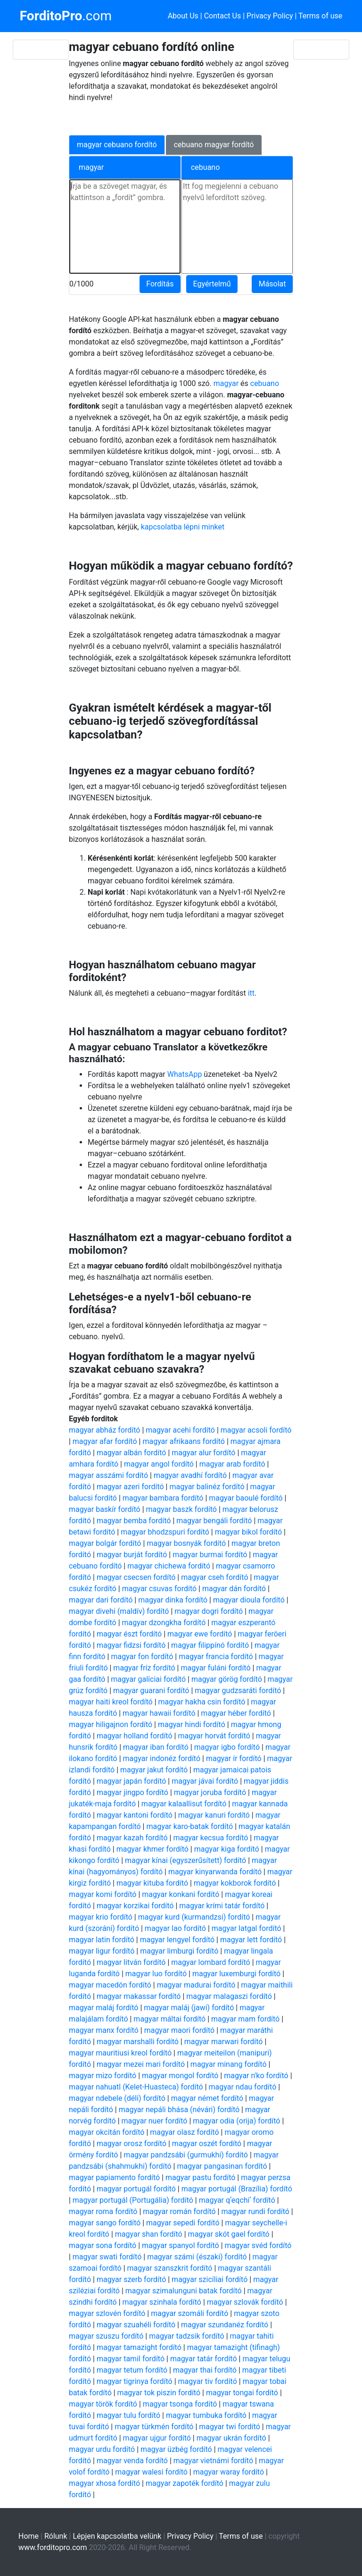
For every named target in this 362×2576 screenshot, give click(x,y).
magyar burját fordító (132, 1554)
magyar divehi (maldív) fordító (119, 1611)
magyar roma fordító (103, 2211)
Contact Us (222, 15)
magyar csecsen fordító (136, 1577)
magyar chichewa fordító (168, 1565)
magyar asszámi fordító (108, 1475)
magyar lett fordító (251, 1939)
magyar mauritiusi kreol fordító (120, 2052)
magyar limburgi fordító (179, 1951)
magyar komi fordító (103, 1894)
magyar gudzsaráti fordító (238, 1690)
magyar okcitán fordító (107, 2132)
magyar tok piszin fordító (158, 2392)
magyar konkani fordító (180, 1894)
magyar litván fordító (131, 1962)
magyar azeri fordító (130, 1486)
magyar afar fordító (105, 1441)
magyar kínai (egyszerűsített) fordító (185, 1860)
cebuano (264, 383)
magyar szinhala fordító (162, 2302)
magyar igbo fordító (227, 1747)
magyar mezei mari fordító (141, 2064)
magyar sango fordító (104, 2222)
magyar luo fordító (156, 1973)
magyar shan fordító (148, 2234)
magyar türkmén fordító (154, 2426)
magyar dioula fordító (249, 1599)
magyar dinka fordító (172, 1599)
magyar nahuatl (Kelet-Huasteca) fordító (136, 2086)
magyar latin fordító (101, 1939)
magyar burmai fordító (210, 1554)
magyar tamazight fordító (139, 2347)
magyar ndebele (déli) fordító (117, 2098)
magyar (226, 383)
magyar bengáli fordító (214, 1520)
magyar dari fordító (100, 1599)
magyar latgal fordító (246, 1928)
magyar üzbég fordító (176, 2449)
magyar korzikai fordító (135, 1905)
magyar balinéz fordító (206, 1486)
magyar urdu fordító (102, 2449)
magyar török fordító (103, 2404)
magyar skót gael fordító (229, 2234)
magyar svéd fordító (258, 2245)
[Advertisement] (175, 117)
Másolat (272, 283)
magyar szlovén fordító (107, 2313)
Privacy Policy (270, 15)
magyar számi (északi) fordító (197, 2256)
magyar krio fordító (100, 1917)
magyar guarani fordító (151, 1690)
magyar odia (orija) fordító (236, 2120)
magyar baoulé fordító (245, 1498)
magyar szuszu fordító (106, 2336)
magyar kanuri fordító (214, 1815)
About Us (183, 15)
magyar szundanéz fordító (224, 2324)
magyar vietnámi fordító (213, 2460)
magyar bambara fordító (163, 1498)
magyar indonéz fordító (162, 1758)
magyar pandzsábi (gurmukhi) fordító (185, 2154)
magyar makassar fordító (139, 1996)
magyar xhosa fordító (104, 2483)
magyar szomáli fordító (189, 2313)
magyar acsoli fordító (256, 1430)
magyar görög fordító (226, 1679)
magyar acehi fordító (180, 1430)
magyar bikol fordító (248, 1531)
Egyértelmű (212, 283)
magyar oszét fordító (206, 2143)
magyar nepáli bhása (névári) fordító (179, 2109)
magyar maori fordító (179, 2030)
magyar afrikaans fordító (183, 1441)
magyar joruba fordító (210, 1792)
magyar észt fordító (129, 1633)
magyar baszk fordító (181, 1509)
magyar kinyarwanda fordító (215, 1871)
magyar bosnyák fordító (186, 1543)
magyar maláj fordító (104, 2007)
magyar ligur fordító (101, 1951)
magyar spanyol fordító (180, 2245)
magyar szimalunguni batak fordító (183, 2290)
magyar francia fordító (216, 1656)
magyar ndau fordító (243, 2086)
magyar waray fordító (228, 2471)
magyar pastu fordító (200, 2177)
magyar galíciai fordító (148, 1679)
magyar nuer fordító (155, 2120)
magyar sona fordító (102, 2245)
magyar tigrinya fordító (135, 2381)
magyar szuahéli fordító (136, 2324)
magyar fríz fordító (144, 1667)
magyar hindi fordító (191, 1724)
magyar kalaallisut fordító (183, 1803)
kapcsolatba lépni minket (183, 526)
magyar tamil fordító (131, 2358)
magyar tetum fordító (132, 2370)
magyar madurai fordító (196, 1984)
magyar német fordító (207, 2098)
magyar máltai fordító (169, 2018)
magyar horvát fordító (214, 1735)
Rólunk (55, 2536)
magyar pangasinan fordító (222, 2166)
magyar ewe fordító (199, 1633)
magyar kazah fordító (132, 1837)
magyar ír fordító (234, 1758)
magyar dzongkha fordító (164, 1622)
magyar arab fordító (232, 1464)
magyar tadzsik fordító (186, 2336)
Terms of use (320, 15)
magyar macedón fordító (110, 1984)
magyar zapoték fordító (184, 2483)
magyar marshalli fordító (138, 2041)
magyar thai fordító (205, 2370)
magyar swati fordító (107, 2256)
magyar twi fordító (229, 2426)
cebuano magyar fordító (214, 144)
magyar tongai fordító (242, 2392)
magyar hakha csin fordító (202, 1701)
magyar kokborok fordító (235, 1883)
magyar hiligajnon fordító (110, 1724)
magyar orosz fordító (131, 2143)
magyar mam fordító (245, 2018)
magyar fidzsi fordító (131, 1645)
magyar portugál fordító (136, 2188)
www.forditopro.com (52, 2547)
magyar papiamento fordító (114, 2177)
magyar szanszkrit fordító (170, 2268)
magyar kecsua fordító (210, 1837)
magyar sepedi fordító (183, 2222)
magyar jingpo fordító (132, 1792)
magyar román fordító (179, 2211)
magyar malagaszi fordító (229, 1996)
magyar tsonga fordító (180, 2404)
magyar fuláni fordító (215, 1667)
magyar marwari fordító (223, 2041)
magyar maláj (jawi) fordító (189, 2007)
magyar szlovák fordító (245, 2302)
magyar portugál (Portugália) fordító (133, 2200)
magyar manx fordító (104, 2030)
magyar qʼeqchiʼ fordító (237, 2200)
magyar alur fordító (203, 1452)
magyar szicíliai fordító (209, 2279)
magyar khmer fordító (152, 1849)
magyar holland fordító (135, 1735)
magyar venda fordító (132, 2460)
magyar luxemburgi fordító (236, 1973)
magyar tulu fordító (128, 2415)
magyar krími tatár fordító (221, 1905)
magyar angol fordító (159, 1464)
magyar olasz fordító (184, 2132)
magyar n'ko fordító (256, 2075)
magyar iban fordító (156, 1747)
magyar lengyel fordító (177, 1939)
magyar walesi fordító (151, 2471)
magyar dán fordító (234, 1588)
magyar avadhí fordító (190, 1475)
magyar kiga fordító (226, 1849)
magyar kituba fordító (152, 1883)
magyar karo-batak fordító (189, 1826)
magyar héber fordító (236, 1713)
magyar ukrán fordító (231, 2437)
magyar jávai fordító (205, 1781)
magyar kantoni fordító (135, 1815)
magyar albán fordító (131, 1452)
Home (28, 2536)
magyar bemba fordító (134, 1520)
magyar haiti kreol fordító (111, 1701)
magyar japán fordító (131, 1781)
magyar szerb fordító (131, 2279)
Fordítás (159, 283)
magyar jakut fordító (154, 1769)
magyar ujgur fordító (157, 2437)
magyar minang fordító (228, 2064)
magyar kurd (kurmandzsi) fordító (194, 1917)
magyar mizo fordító (102, 2075)
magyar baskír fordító (104, 1509)
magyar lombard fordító (210, 1962)
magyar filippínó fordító (210, 1645)
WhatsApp (184, 1074)
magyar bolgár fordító (105, 1543)
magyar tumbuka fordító (206, 2415)
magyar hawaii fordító (159, 1713)
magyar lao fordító (175, 1928)
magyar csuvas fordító (159, 1588)
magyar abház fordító (104, 1430)
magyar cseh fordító (214, 1577)
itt (251, 993)
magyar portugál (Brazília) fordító (236, 2188)
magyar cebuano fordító (117, 144)
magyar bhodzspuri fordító (165, 1531)
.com (66, 16)
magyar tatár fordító (203, 2358)
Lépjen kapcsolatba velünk (117, 2536)
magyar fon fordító (142, 1656)
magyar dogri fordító (208, 1611)
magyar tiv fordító (207, 2381)
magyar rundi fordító (255, 2211)
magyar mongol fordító (180, 2075)
